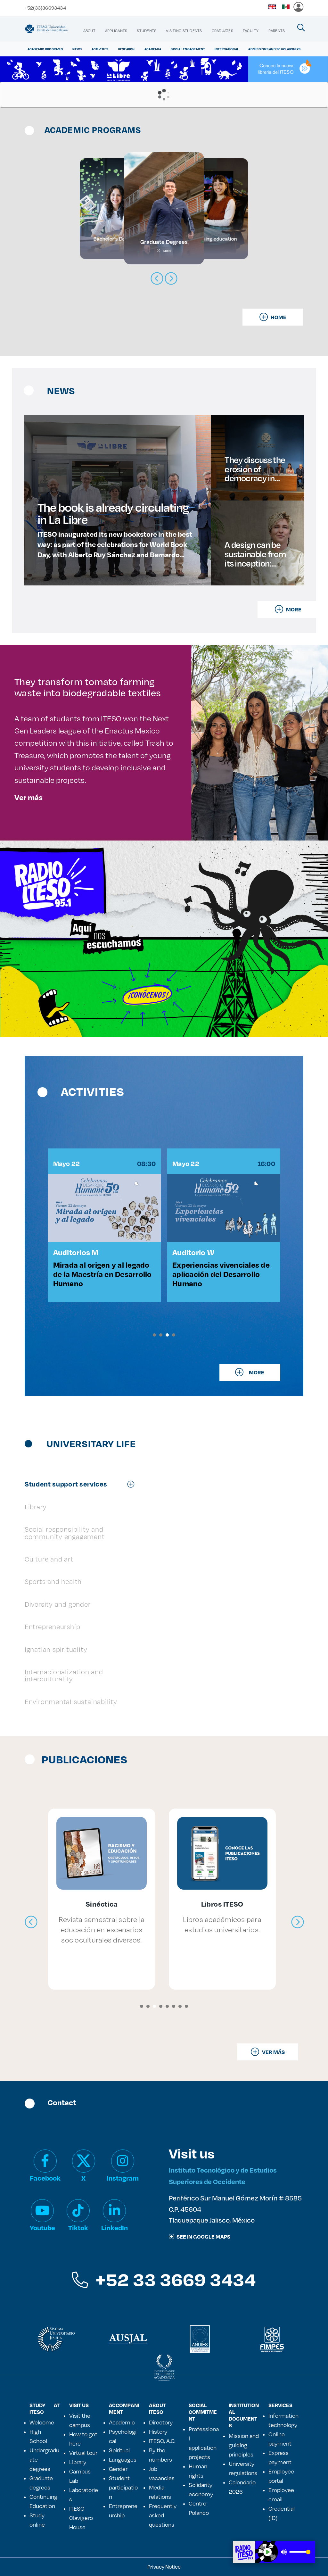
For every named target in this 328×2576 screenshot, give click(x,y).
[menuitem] (89, 31)
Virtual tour (83, 2452)
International (227, 49)
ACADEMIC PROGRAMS (45, 49)
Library (77, 2462)
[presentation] (31, 1922)
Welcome (41, 2422)
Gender (118, 2468)
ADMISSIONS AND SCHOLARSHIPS (274, 49)
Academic (122, 2422)
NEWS (77, 49)
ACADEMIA (152, 49)
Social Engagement (188, 49)
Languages (122, 2459)
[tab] (83, 1484)
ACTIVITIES (100, 49)
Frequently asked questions (162, 2515)
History (158, 2431)
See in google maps (199, 2236)
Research (126, 49)
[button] (154, 1335)
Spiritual (119, 2450)
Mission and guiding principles (244, 2444)
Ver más (28, 797)
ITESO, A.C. (162, 2441)
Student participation (123, 2487)
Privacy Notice (164, 2566)
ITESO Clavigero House (81, 2517)
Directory (161, 2422)
